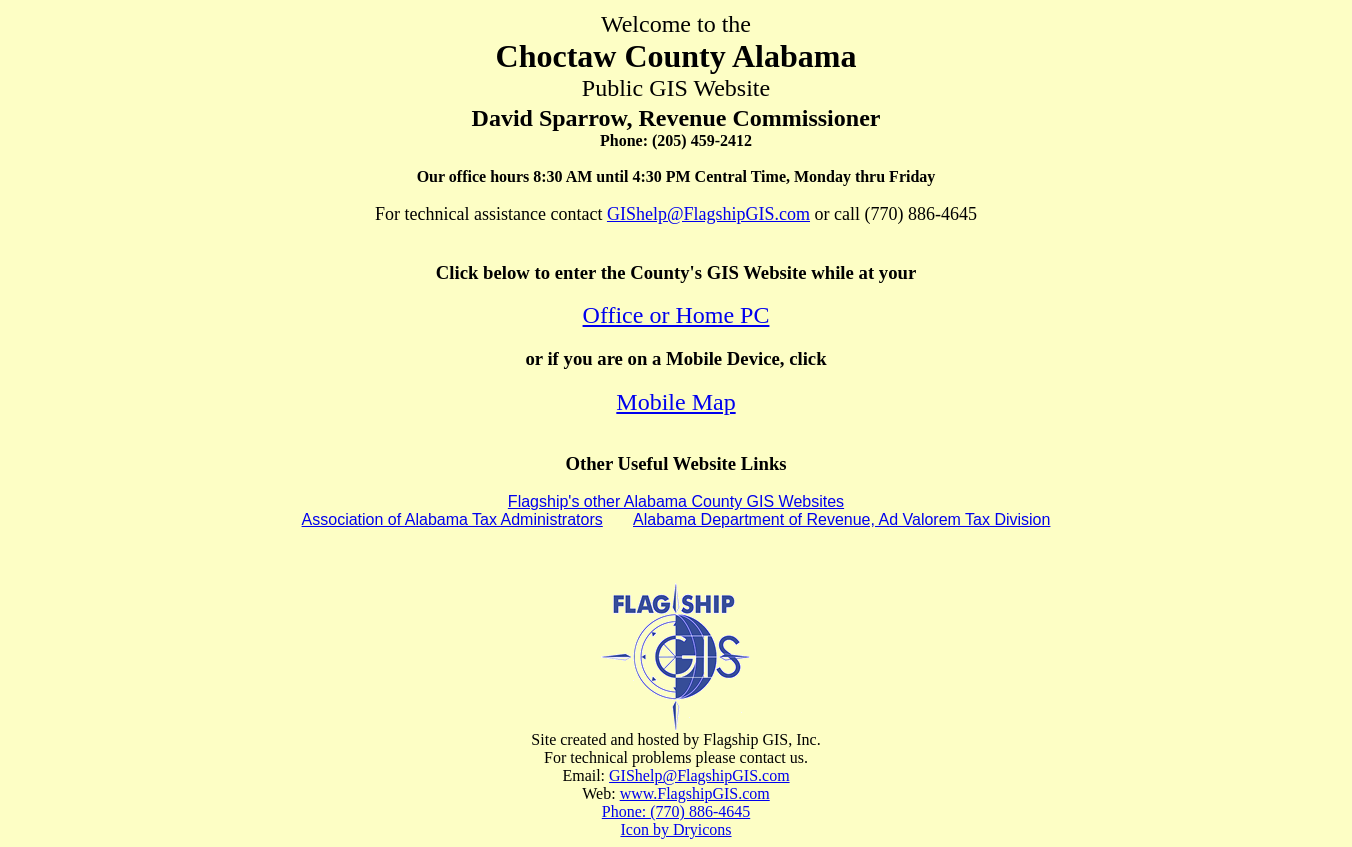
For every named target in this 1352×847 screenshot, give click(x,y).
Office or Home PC (676, 315)
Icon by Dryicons (675, 829)
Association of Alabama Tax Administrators (452, 519)
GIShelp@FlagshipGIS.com (708, 214)
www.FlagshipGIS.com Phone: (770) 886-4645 (686, 802)
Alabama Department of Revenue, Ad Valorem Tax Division (841, 519)
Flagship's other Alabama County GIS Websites (676, 501)
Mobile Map (675, 402)
